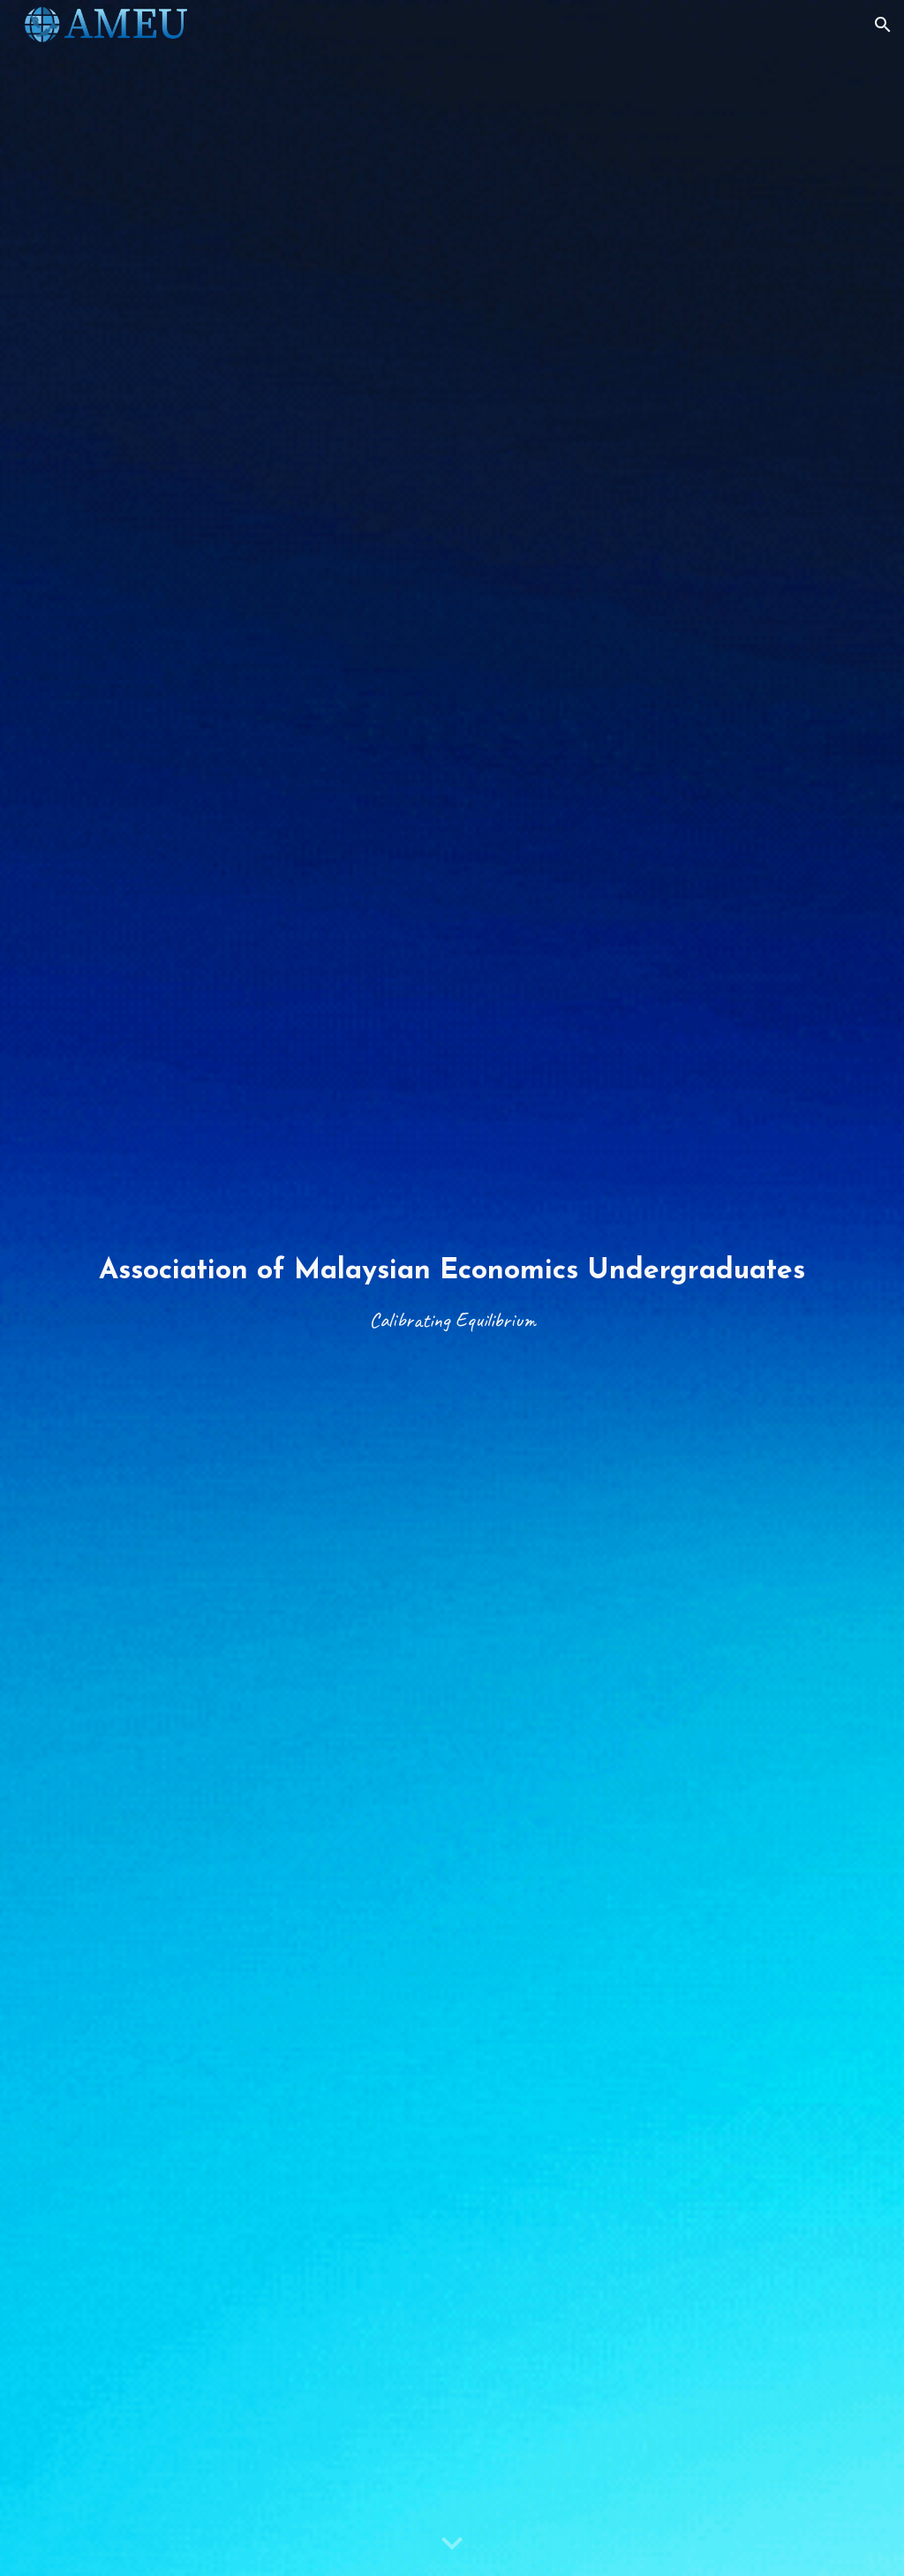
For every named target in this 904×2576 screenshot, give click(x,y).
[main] (452, 1288)
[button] (883, 25)
